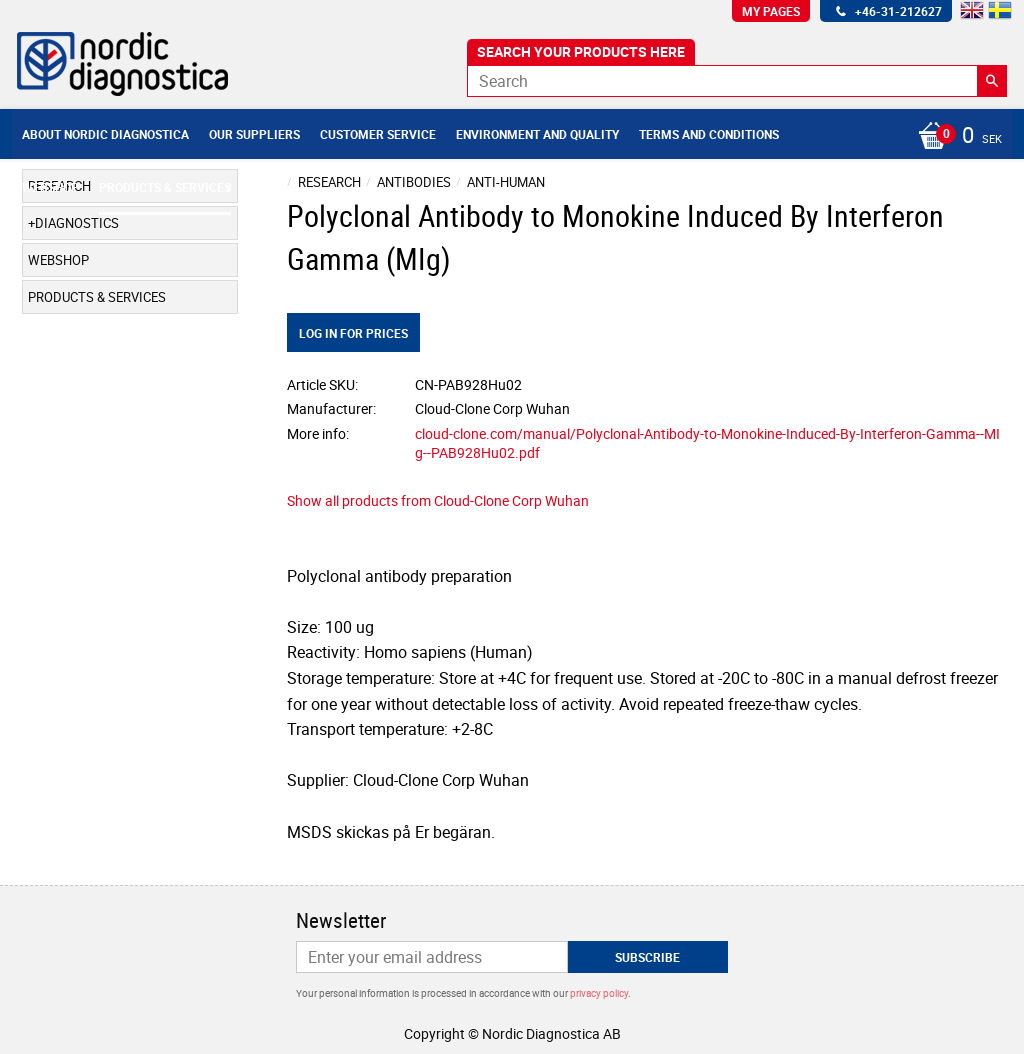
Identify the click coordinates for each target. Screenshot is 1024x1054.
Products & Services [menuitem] (165, 187)
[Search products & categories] (737, 81)
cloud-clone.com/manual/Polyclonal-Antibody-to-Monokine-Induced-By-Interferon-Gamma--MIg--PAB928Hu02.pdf (707, 443)
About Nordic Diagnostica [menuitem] (105, 134)
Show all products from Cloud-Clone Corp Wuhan (438, 500)
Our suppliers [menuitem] (254, 134)
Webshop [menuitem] (50, 187)
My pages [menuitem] (771, 11)
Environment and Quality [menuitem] (537, 134)
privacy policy (599, 993)
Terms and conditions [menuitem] (709, 134)
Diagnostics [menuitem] (77, 223)
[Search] (992, 81)
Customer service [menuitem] (378, 134)
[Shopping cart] (955, 137)
